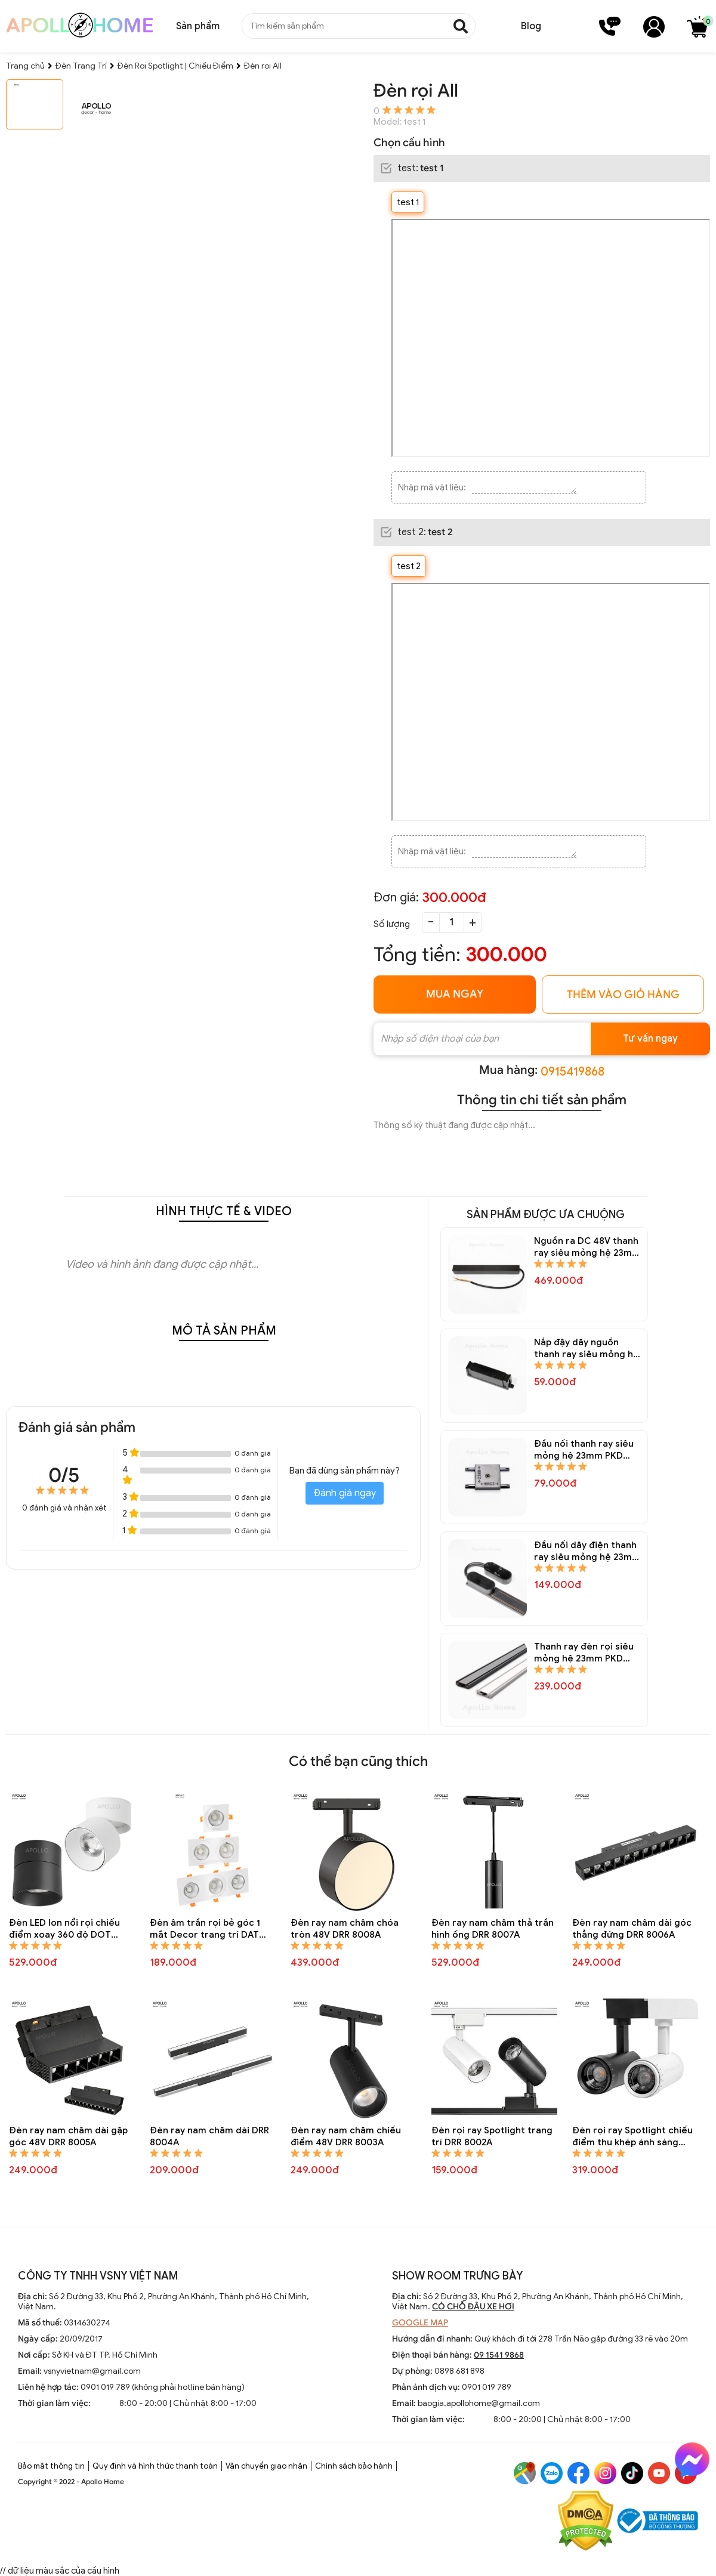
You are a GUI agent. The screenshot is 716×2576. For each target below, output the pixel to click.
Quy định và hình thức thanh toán (155, 2466)
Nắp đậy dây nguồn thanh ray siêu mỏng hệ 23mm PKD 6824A (586, 1348)
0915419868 (572, 1071)
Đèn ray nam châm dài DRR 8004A (209, 2136)
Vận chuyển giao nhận (266, 2466)
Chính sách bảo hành (354, 2466)
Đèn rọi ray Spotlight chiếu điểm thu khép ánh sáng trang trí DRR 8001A (632, 2136)
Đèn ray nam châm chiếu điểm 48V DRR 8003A (346, 2136)
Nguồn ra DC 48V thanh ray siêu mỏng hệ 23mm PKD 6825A (587, 1247)
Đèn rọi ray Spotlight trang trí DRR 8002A (492, 2136)
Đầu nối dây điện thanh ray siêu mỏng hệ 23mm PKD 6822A (587, 1551)
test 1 (408, 202)
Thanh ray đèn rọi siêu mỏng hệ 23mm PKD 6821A (584, 1652)
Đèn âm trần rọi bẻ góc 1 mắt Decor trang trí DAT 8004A (205, 1929)
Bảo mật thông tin (51, 2466)
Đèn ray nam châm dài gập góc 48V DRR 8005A (68, 2136)
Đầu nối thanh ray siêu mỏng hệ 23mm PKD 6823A (584, 1450)
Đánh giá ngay (344, 1493)
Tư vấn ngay (650, 1039)
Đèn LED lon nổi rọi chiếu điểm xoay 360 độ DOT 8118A (64, 1929)
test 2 (409, 566)
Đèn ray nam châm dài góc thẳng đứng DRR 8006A (632, 1928)
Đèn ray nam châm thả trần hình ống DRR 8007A (492, 1928)
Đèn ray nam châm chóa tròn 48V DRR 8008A (345, 1928)
